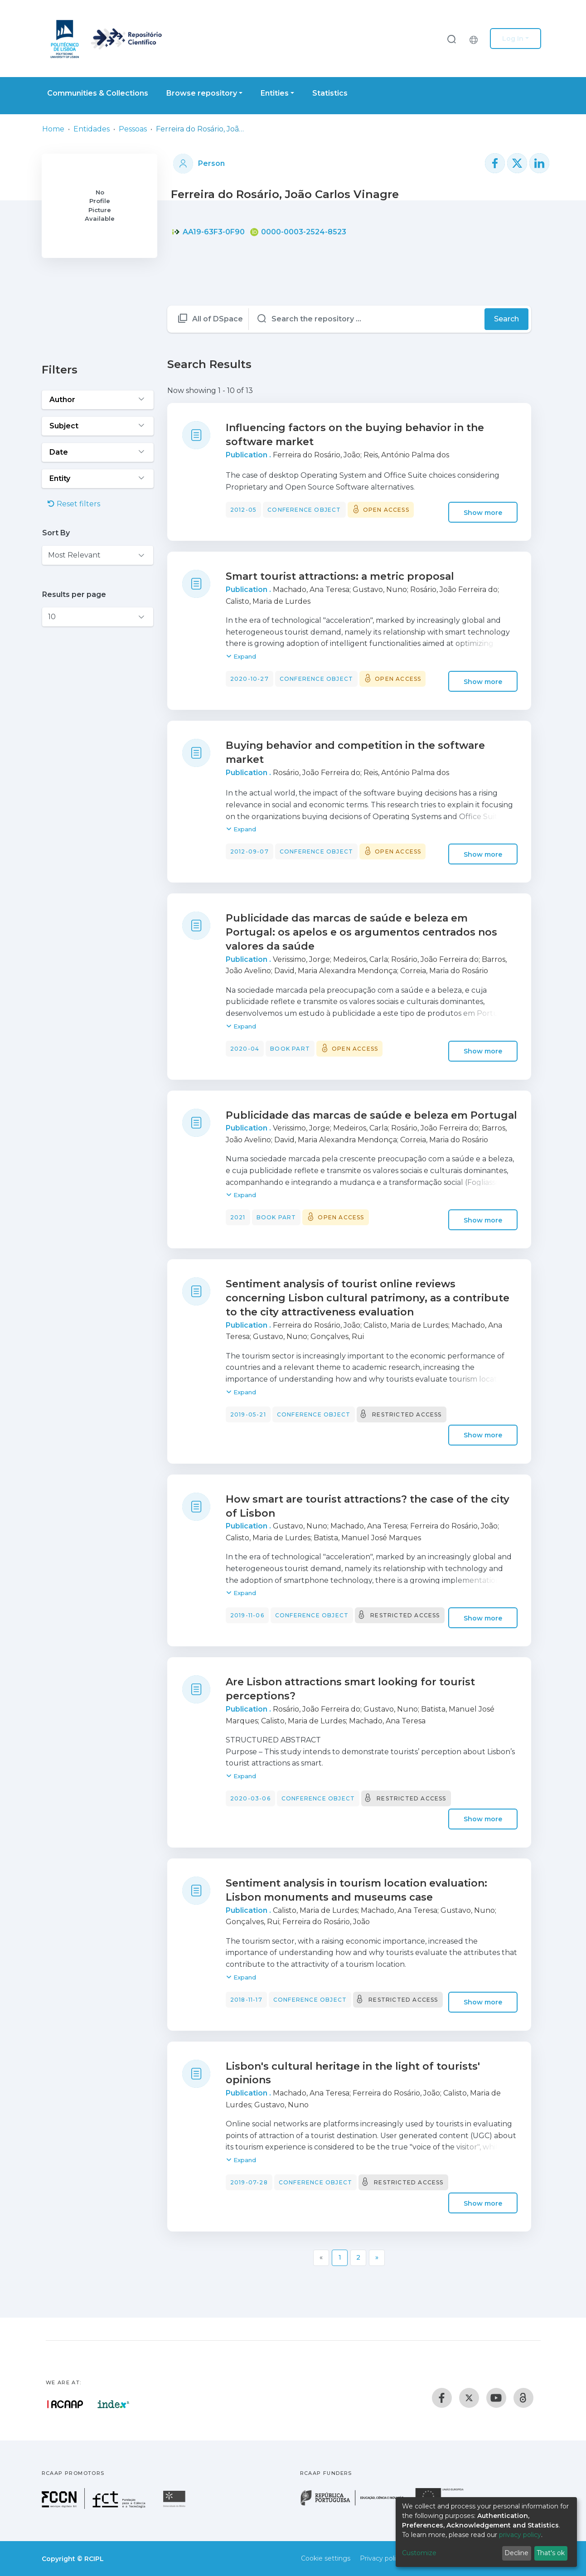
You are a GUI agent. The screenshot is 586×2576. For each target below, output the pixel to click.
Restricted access (406, 1414)
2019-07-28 (249, 2182)
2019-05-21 (248, 1414)
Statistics (330, 93)
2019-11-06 (247, 1615)
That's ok (551, 2553)
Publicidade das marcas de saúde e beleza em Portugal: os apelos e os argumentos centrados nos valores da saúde (361, 932)
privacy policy (520, 2535)
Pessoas (133, 129)
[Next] (377, 2258)
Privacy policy (381, 2558)
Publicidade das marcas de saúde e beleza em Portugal (371, 1115)
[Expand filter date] (97, 452)
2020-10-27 (249, 678)
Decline (516, 2553)
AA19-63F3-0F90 (208, 232)
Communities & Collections (97, 93)
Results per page (74, 594)
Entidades (91, 129)
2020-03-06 (250, 1798)
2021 (238, 1217)
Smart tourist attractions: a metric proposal (340, 576)
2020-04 (244, 1048)
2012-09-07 (249, 851)
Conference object (304, 509)
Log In (512, 38)
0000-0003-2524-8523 (298, 232)
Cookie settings (325, 2558)
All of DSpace (217, 319)
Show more (483, 512)
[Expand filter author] (97, 399)
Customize (419, 2553)
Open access (386, 509)
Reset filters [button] (74, 504)
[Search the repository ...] (366, 319)
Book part (290, 1048)
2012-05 (243, 509)
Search (506, 319)
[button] (476, 38)
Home (53, 129)
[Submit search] (451, 38)
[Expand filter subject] (97, 426)
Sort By (56, 533)
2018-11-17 (246, 1999)
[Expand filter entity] (97, 478)
